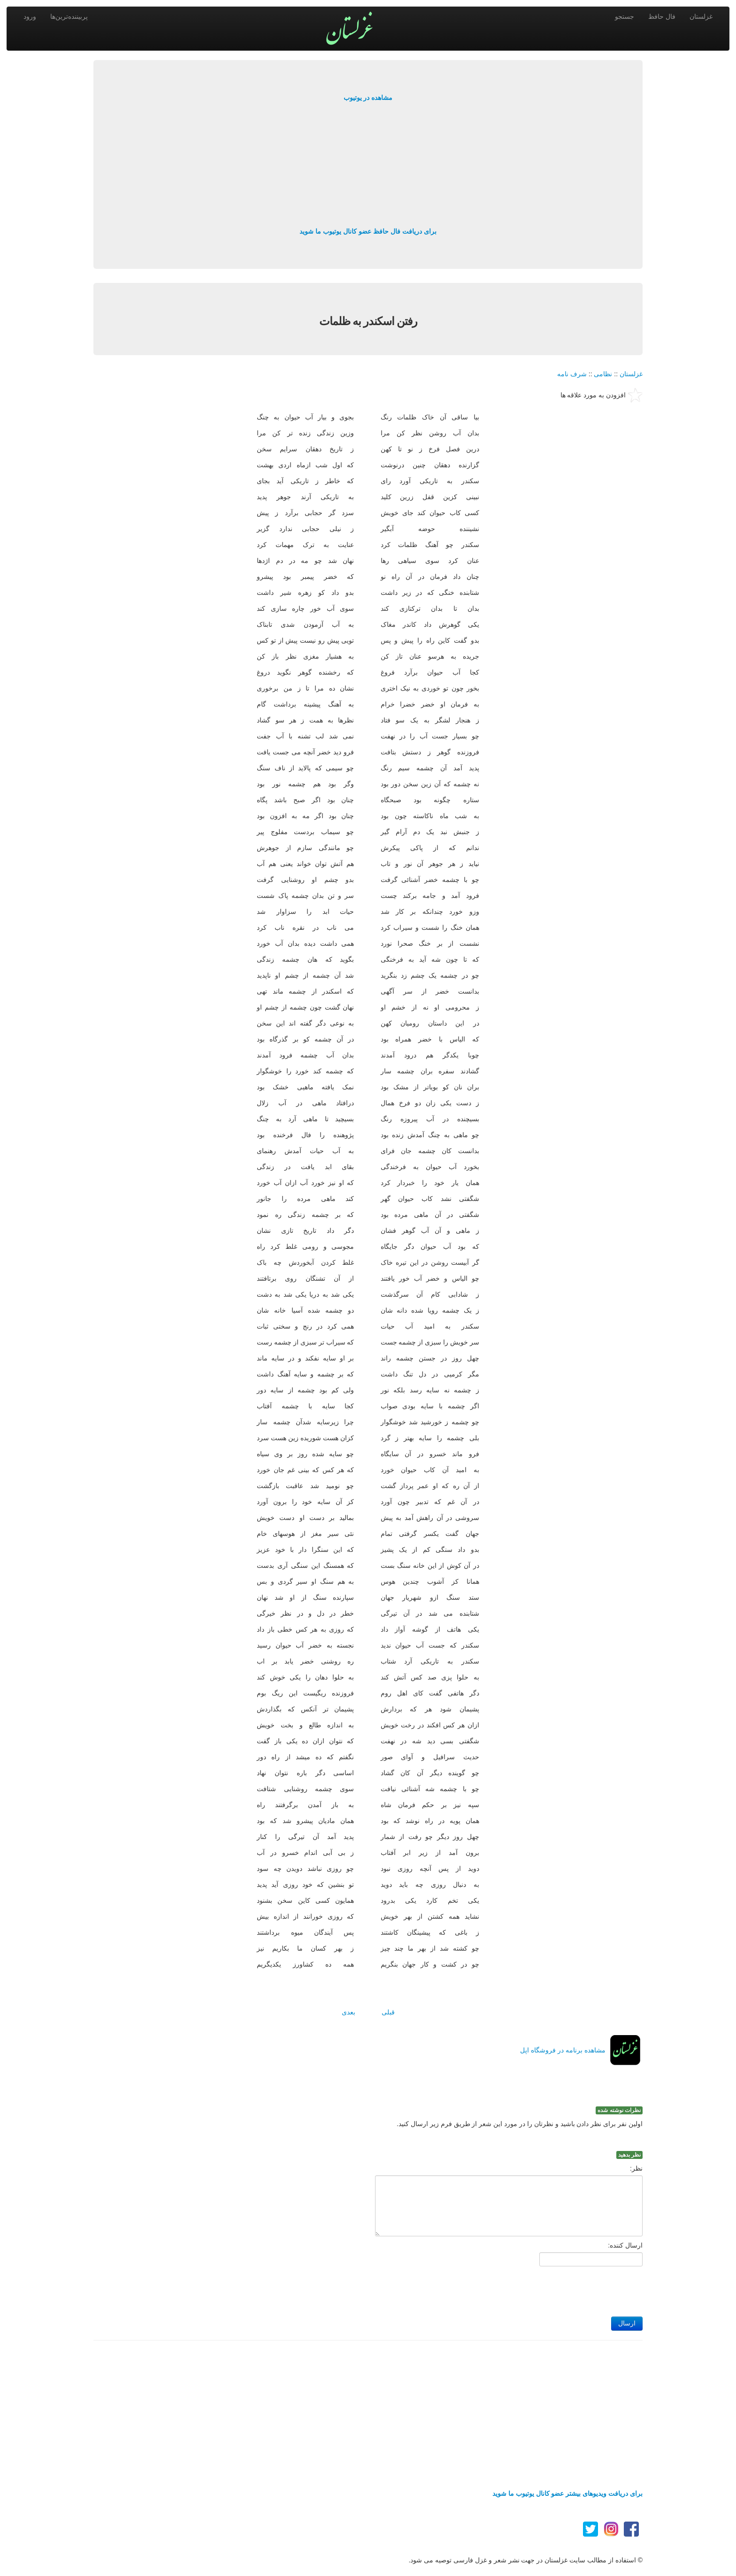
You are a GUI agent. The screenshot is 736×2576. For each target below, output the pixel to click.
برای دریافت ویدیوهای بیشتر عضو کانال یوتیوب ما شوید (567, 2493)
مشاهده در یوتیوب (368, 97)
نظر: (636, 2168)
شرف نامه (572, 374)
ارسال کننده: (625, 2245)
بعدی (348, 2012)
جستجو (624, 16)
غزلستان (701, 16)
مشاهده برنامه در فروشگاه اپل (563, 2050)
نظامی (603, 374)
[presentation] (571, 2289)
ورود (29, 16)
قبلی (388, 2012)
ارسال (627, 2323)
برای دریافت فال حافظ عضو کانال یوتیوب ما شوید (367, 231)
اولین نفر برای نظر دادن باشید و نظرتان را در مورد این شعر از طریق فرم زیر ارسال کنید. (520, 2124)
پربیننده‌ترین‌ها (69, 16)
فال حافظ (661, 16)
